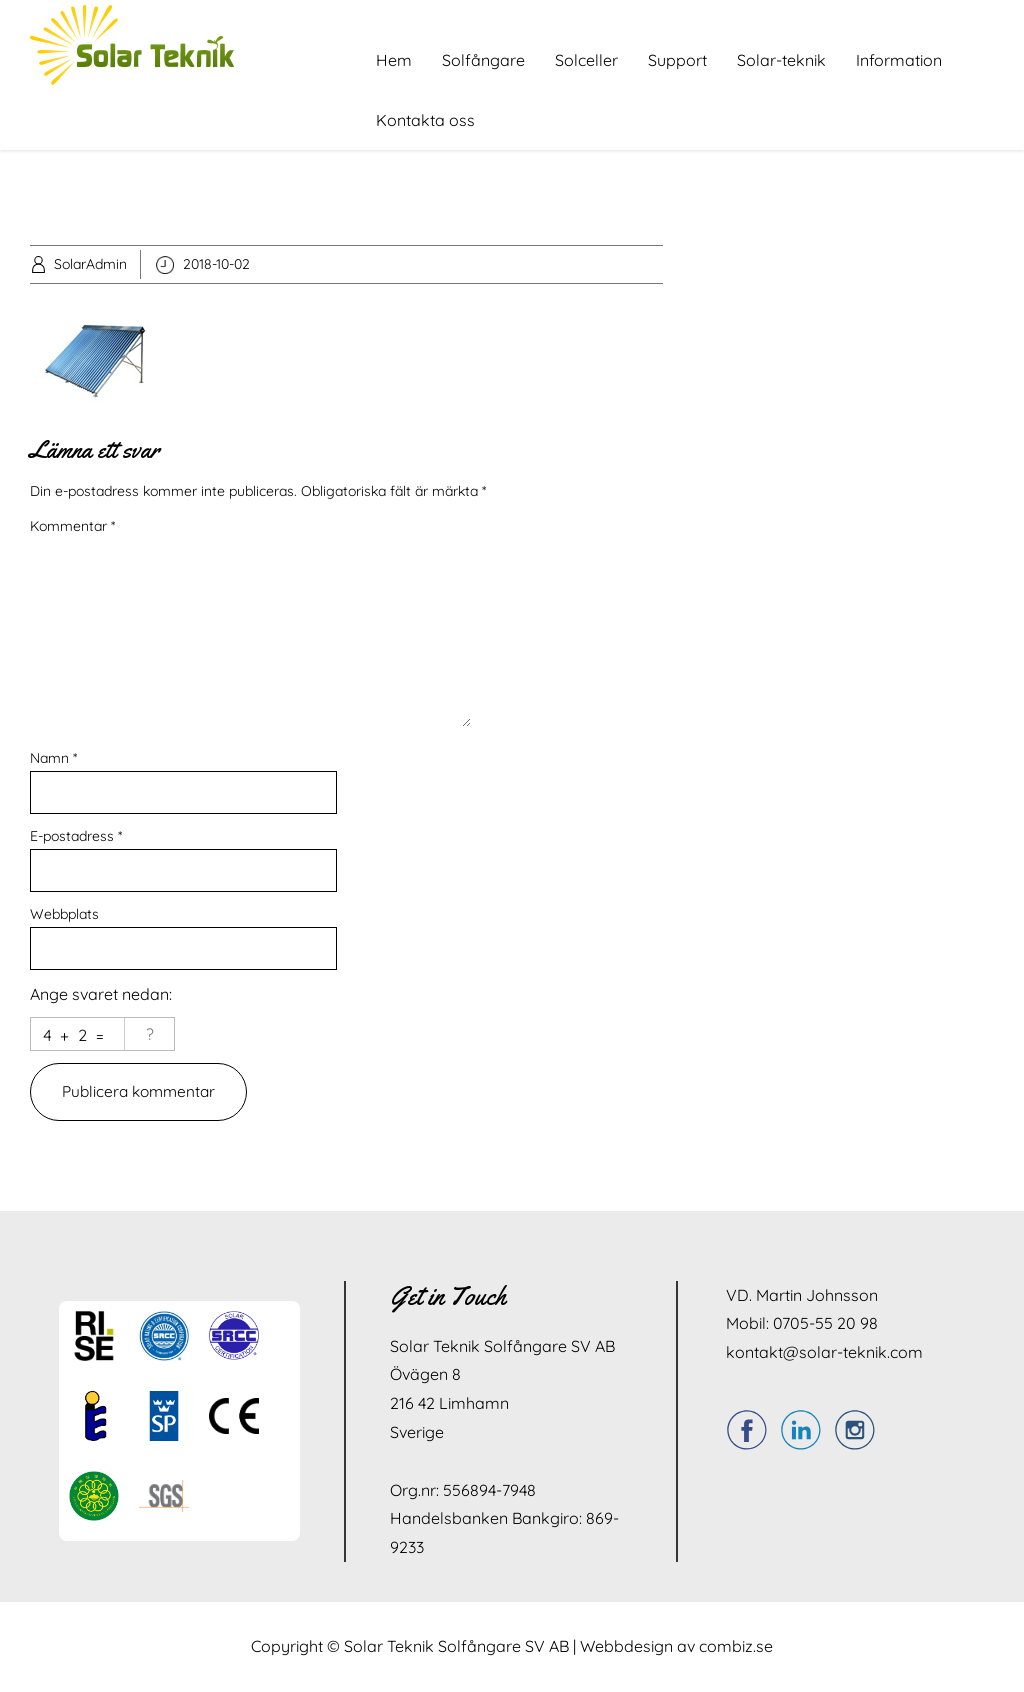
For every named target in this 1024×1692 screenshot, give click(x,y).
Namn (53, 758)
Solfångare (483, 60)
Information (899, 60)
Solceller (586, 60)
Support (677, 60)
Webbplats (64, 914)
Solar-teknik (781, 60)
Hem (394, 60)
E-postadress (76, 836)
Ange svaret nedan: (101, 994)
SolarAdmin (90, 264)
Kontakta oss (425, 120)
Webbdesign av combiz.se (676, 1647)
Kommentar (72, 526)
